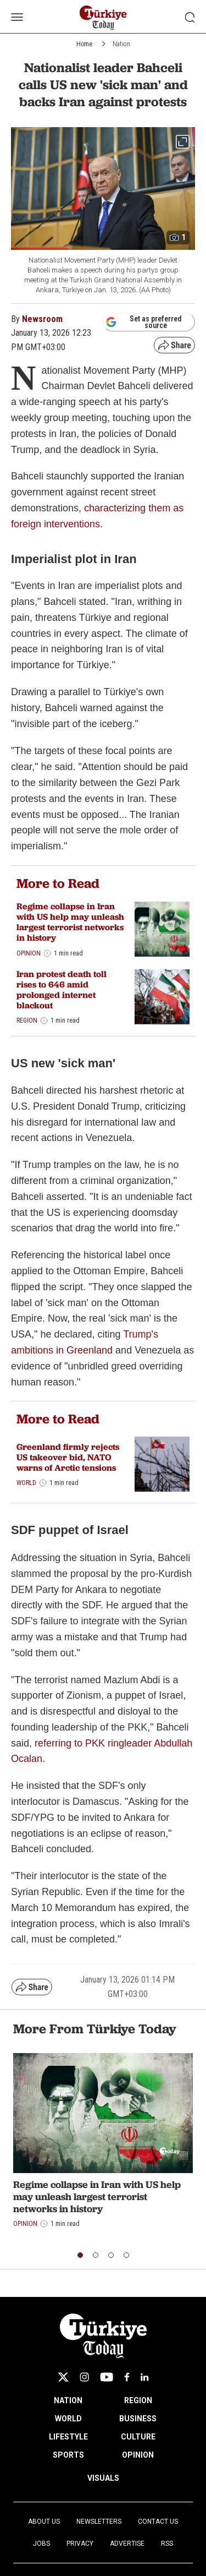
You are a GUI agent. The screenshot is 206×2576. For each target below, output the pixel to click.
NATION (68, 2400)
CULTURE (138, 2436)
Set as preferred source (143, 322)
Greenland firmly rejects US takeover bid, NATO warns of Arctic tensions (67, 1457)
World (26, 1483)
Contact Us (158, 2521)
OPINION (138, 2455)
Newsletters (98, 2521)
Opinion (28, 953)
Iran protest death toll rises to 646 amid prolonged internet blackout (61, 990)
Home (84, 44)
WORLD (68, 2418)
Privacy (79, 2543)
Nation (121, 44)
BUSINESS (138, 2418)
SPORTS (68, 2455)
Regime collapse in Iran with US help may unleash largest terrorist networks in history (70, 922)
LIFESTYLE (68, 2436)
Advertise (127, 2543)
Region (26, 1020)
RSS (167, 2543)
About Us (44, 2521)
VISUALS (103, 2478)
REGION (138, 2400)
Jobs (41, 2543)
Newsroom (42, 319)
